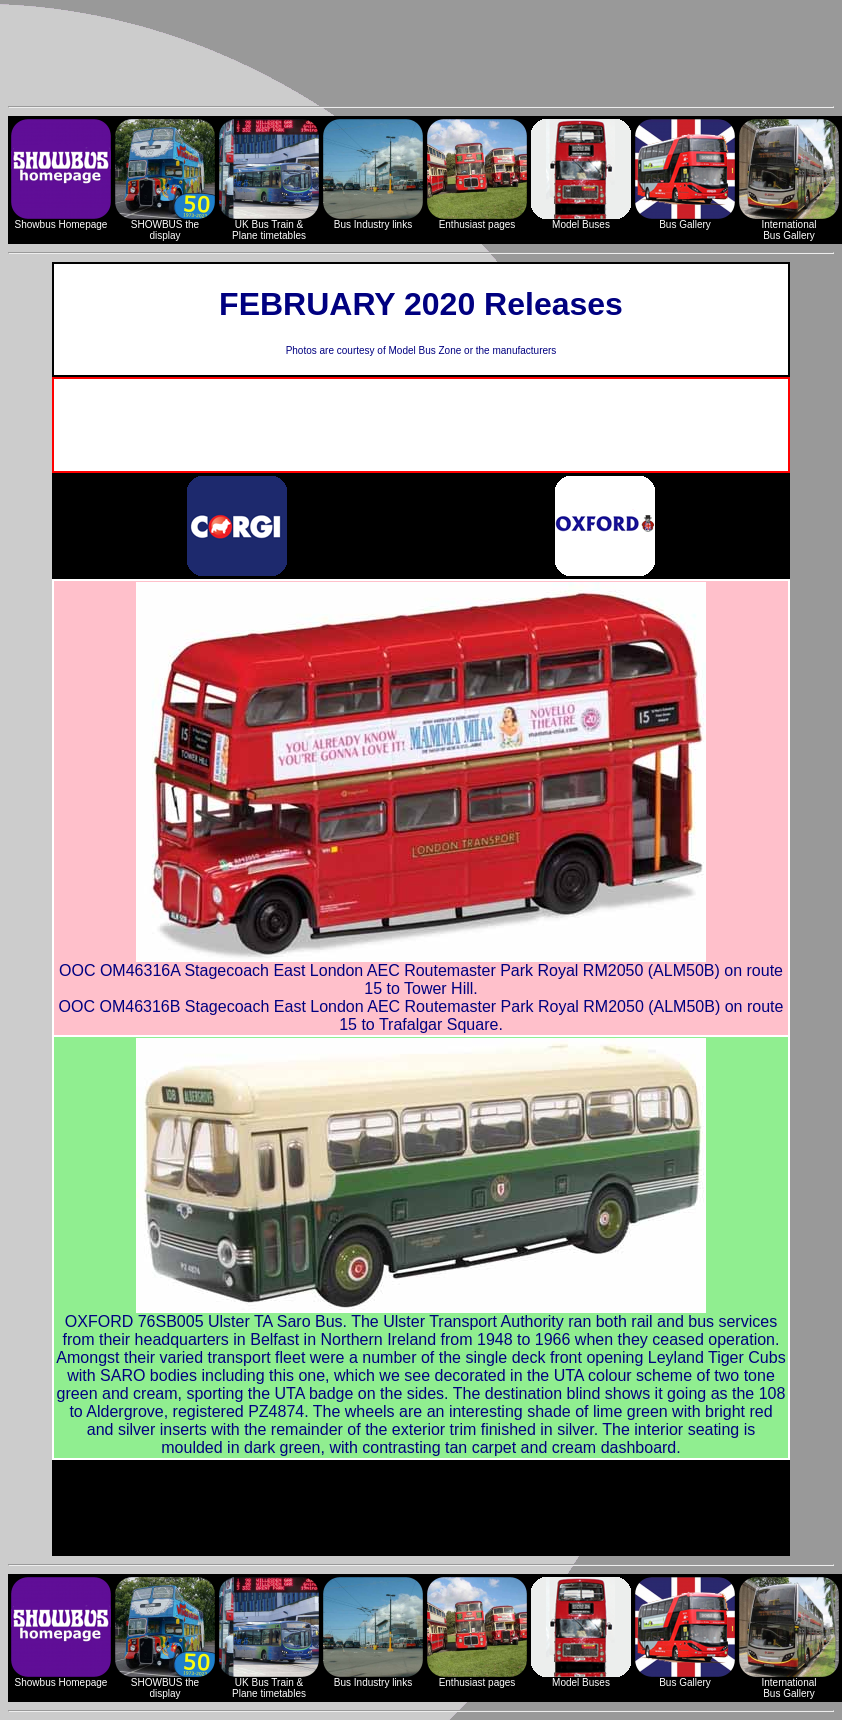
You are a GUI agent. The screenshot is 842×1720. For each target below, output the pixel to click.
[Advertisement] (421, 53)
